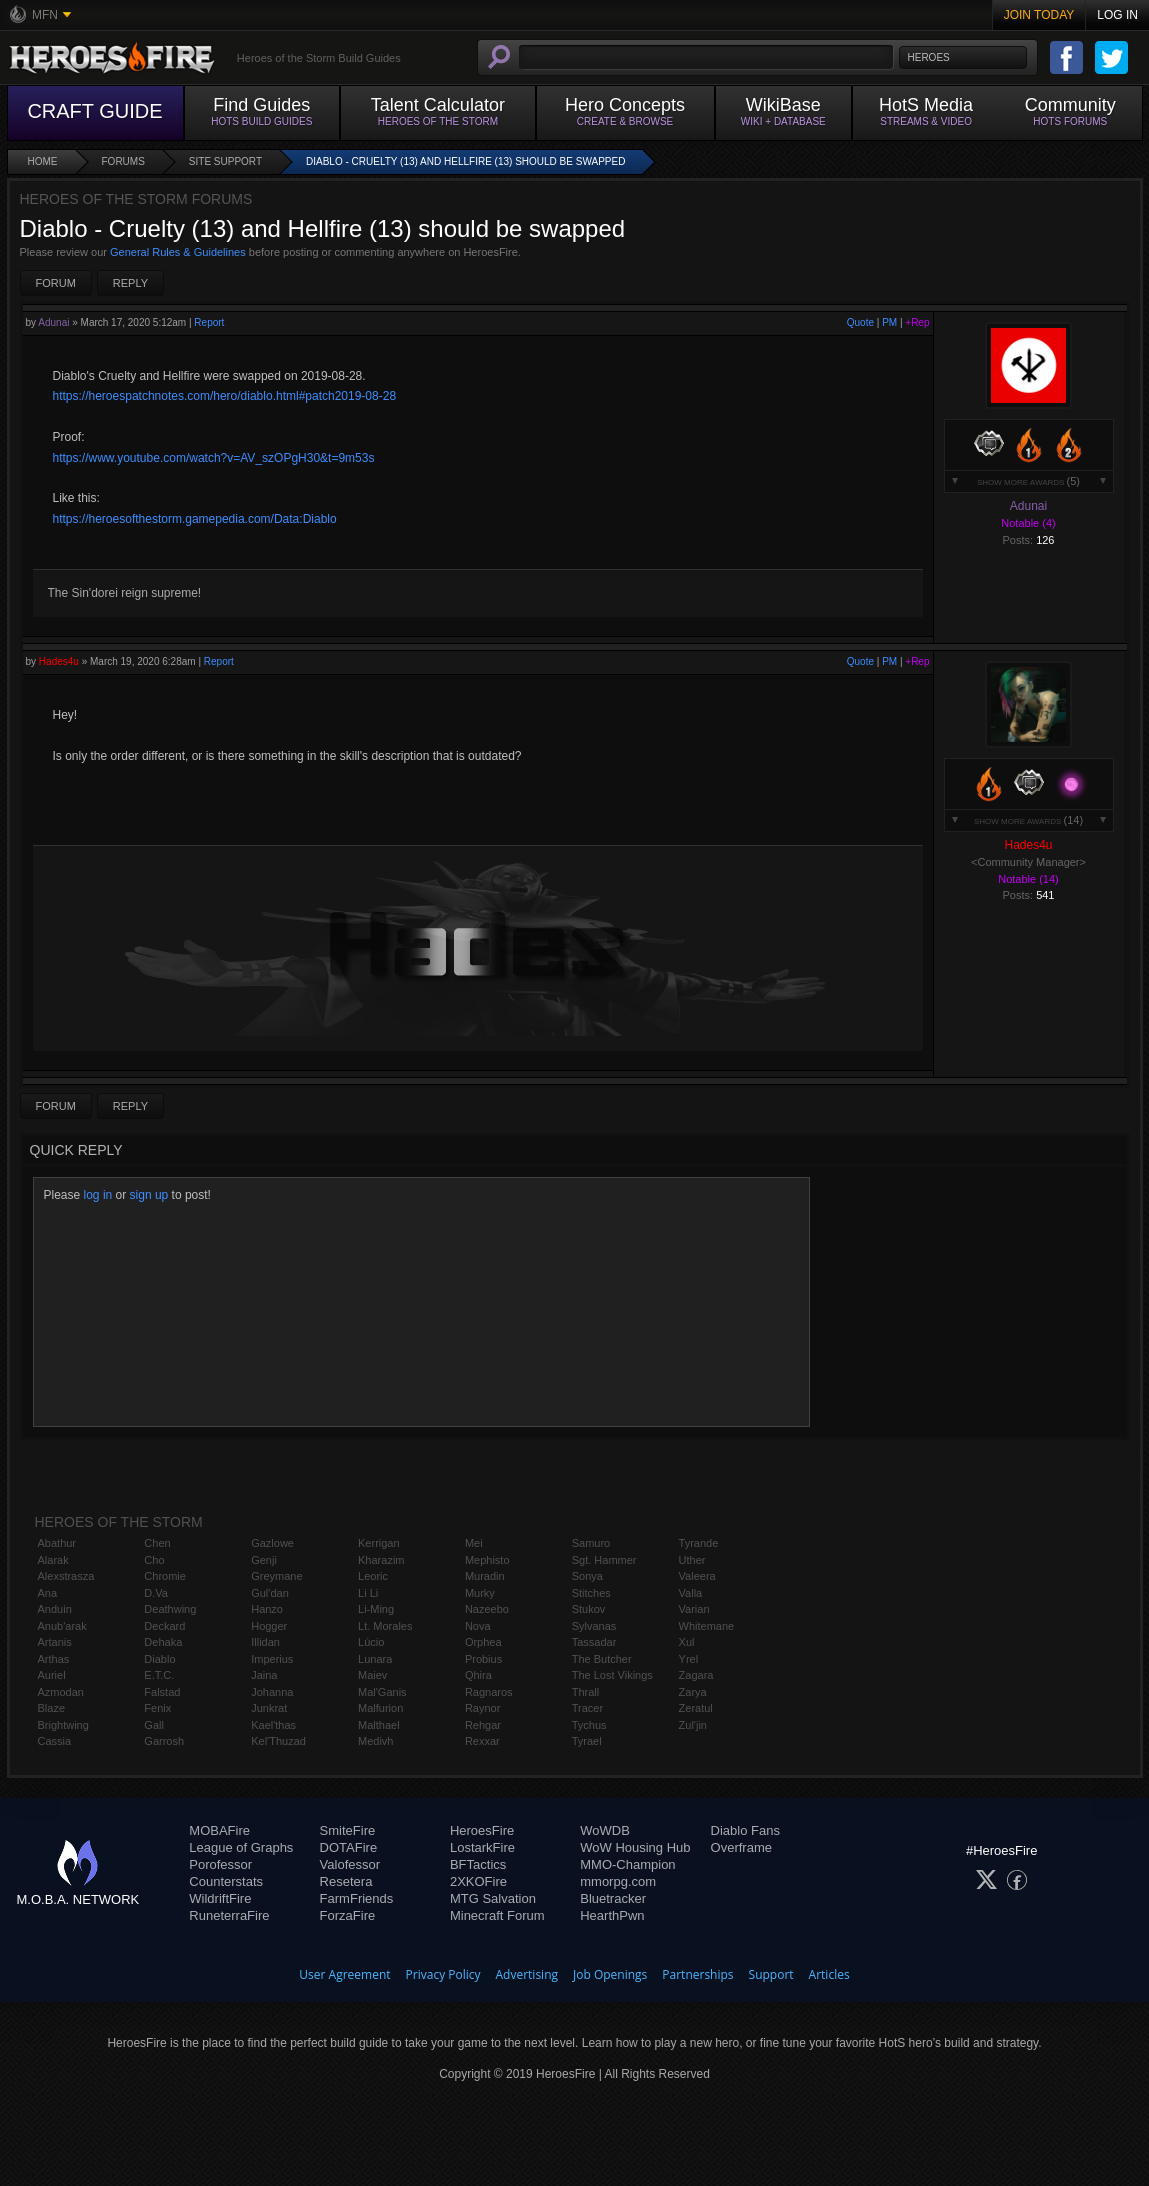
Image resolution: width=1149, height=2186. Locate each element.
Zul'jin (693, 1725)
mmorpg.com (618, 1881)
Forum (56, 283)
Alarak (53, 1560)
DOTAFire (349, 1847)
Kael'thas (273, 1725)
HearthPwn (612, 1915)
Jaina (264, 1675)
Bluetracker (613, 1898)
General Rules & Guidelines (178, 252)
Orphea (483, 1642)
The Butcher (602, 1659)
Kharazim (381, 1560)
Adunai (53, 322)
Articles (829, 1974)
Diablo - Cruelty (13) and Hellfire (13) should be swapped (465, 161)
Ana (48, 1593)
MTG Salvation (493, 1898)
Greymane (276, 1576)
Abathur (57, 1543)
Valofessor (350, 1864)
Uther (692, 1560)
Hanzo (267, 1609)
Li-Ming (376, 1609)
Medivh (375, 1741)
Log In (1117, 15)
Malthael (379, 1725)
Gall (154, 1725)
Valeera (697, 1576)
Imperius (272, 1659)
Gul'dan (270, 1593)
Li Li (368, 1593)
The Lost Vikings (612, 1675)
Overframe (741, 1847)
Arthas (54, 1659)
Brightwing (63, 1725)
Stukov (589, 1609)
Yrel (689, 1659)
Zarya (693, 1692)
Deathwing (170, 1609)
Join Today (1039, 15)
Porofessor (220, 1864)
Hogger (269, 1626)
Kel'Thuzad (278, 1741)
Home (43, 161)
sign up (149, 1195)
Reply (130, 283)
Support (771, 1974)
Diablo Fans (745, 1830)
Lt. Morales (385, 1626)
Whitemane (707, 1626)
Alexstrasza (66, 1576)
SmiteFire (348, 1830)
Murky (480, 1593)
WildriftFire (220, 1898)
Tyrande (699, 1543)
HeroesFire (482, 1830)
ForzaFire (348, 1915)
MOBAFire (219, 1830)
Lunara (375, 1659)
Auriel (52, 1675)
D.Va (156, 1593)
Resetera (346, 1881)
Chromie (165, 1576)
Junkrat (269, 1708)
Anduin (55, 1609)
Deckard (164, 1626)
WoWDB (605, 1830)
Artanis (55, 1642)
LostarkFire (482, 1847)
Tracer (587, 1708)
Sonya (587, 1576)
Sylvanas (594, 1626)
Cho (154, 1560)
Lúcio (371, 1642)
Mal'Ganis (382, 1692)
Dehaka (163, 1642)
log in (98, 1195)
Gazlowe (272, 1543)
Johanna (272, 1692)
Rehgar (483, 1725)
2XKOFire (478, 1881)
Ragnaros (489, 1692)
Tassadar (594, 1642)
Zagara (696, 1675)
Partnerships (697, 1974)
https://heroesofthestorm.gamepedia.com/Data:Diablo (195, 519)
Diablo (159, 1659)
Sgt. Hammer (604, 1560)
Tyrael (587, 1741)
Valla (691, 1593)
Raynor (482, 1708)
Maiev (372, 1675)
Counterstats (226, 1881)
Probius (483, 1659)
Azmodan (61, 1692)
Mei (474, 1543)
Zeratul (696, 1708)
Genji (264, 1560)
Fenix (157, 1708)
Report (209, 322)
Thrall (586, 1692)
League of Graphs (241, 1847)
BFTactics (478, 1864)
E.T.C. (159, 1675)
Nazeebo (487, 1609)
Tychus (589, 1725)
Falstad (162, 1692)
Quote (860, 322)
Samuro (591, 1543)
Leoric (373, 1576)
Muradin (485, 1576)
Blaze (52, 1708)
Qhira (478, 1675)
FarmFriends (357, 1898)
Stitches (591, 1593)
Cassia (55, 1741)
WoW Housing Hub (635, 1847)
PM (889, 322)
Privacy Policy (443, 1974)
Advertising (527, 1974)
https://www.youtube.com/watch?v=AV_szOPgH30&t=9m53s (214, 458)
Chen (157, 1543)
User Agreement (344, 1974)
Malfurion (380, 1708)
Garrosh (164, 1741)
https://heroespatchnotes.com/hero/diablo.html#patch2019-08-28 (225, 396)
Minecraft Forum (497, 1915)
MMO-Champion (627, 1864)
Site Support (225, 161)
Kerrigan (379, 1543)
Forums (123, 161)
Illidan (265, 1642)
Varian (694, 1609)
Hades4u (59, 661)
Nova (478, 1626)
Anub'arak (62, 1626)
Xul (687, 1642)
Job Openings (610, 1974)
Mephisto (487, 1560)
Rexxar (482, 1741)
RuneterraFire (229, 1915)
